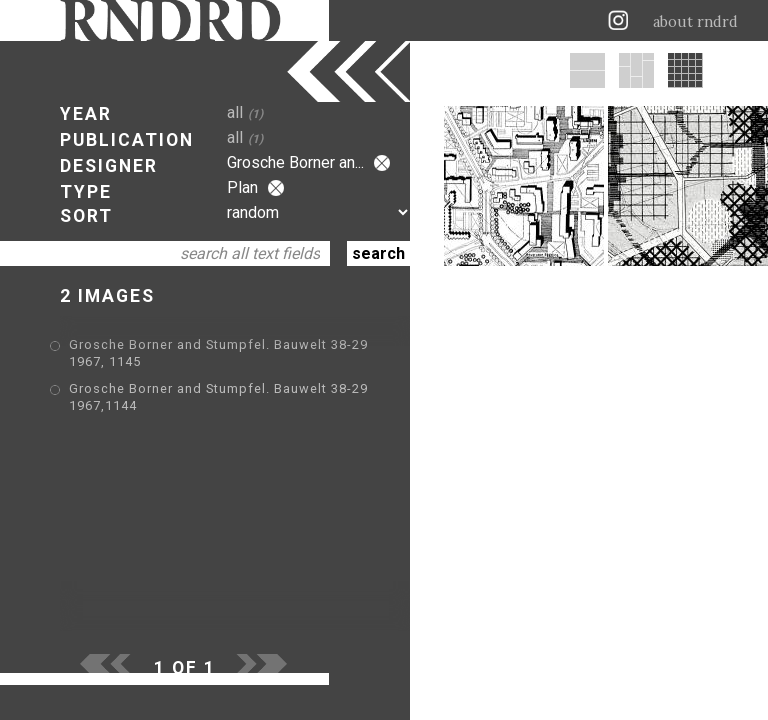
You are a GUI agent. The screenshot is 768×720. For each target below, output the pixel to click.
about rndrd (695, 22)
